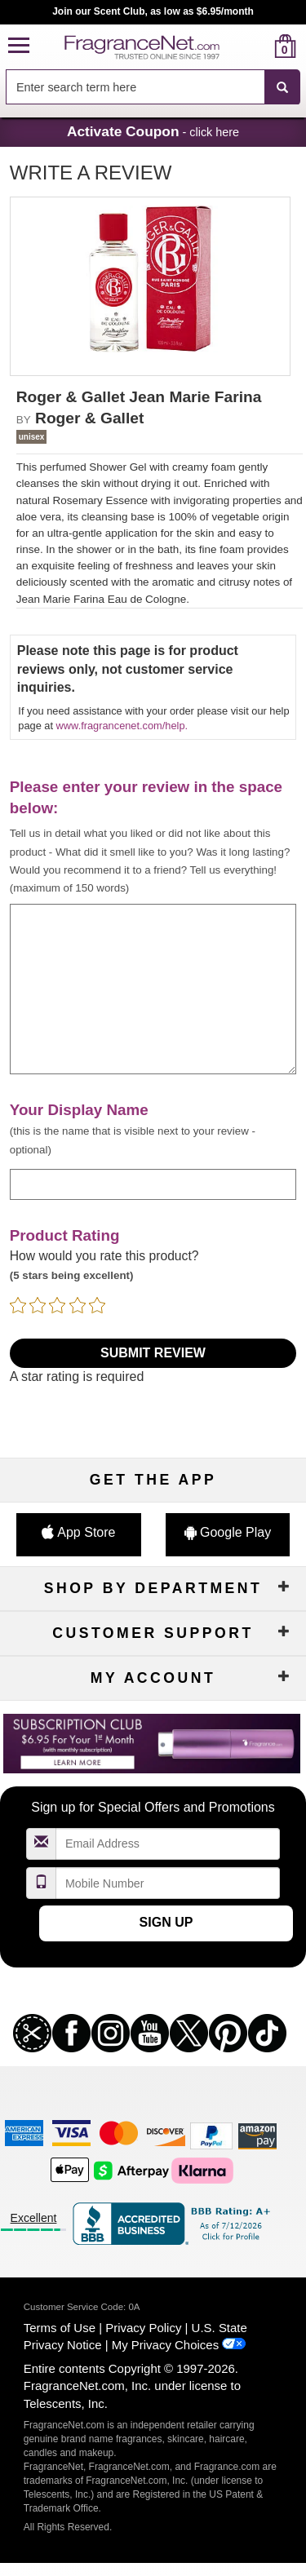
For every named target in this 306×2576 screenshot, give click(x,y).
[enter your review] (153, 989)
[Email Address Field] (168, 1844)
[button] (19, 46)
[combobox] (153, 87)
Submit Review (153, 1353)
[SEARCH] (282, 87)
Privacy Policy (143, 2328)
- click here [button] (153, 131)
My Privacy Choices (165, 2345)
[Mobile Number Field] (168, 1883)
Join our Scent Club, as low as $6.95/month (153, 11)
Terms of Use (59, 2328)
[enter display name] (153, 1184)
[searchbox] (135, 86)
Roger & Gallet (89, 418)
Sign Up (166, 1922)
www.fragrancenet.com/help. (122, 725)
